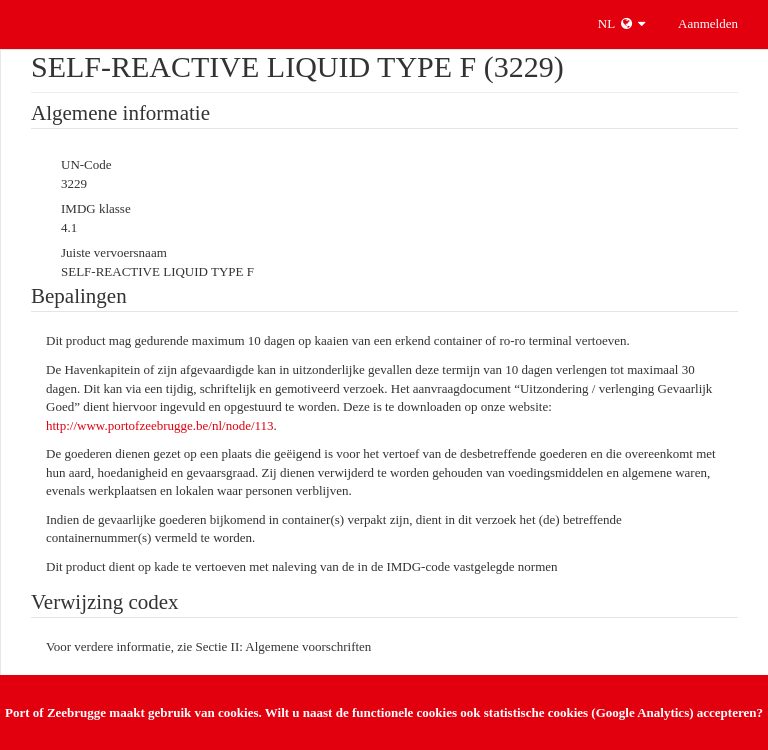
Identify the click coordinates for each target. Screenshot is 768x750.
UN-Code (86, 164)
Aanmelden (708, 23)
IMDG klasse (96, 208)
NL (621, 23)
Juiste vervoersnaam (114, 252)
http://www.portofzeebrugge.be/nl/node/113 (160, 425)
